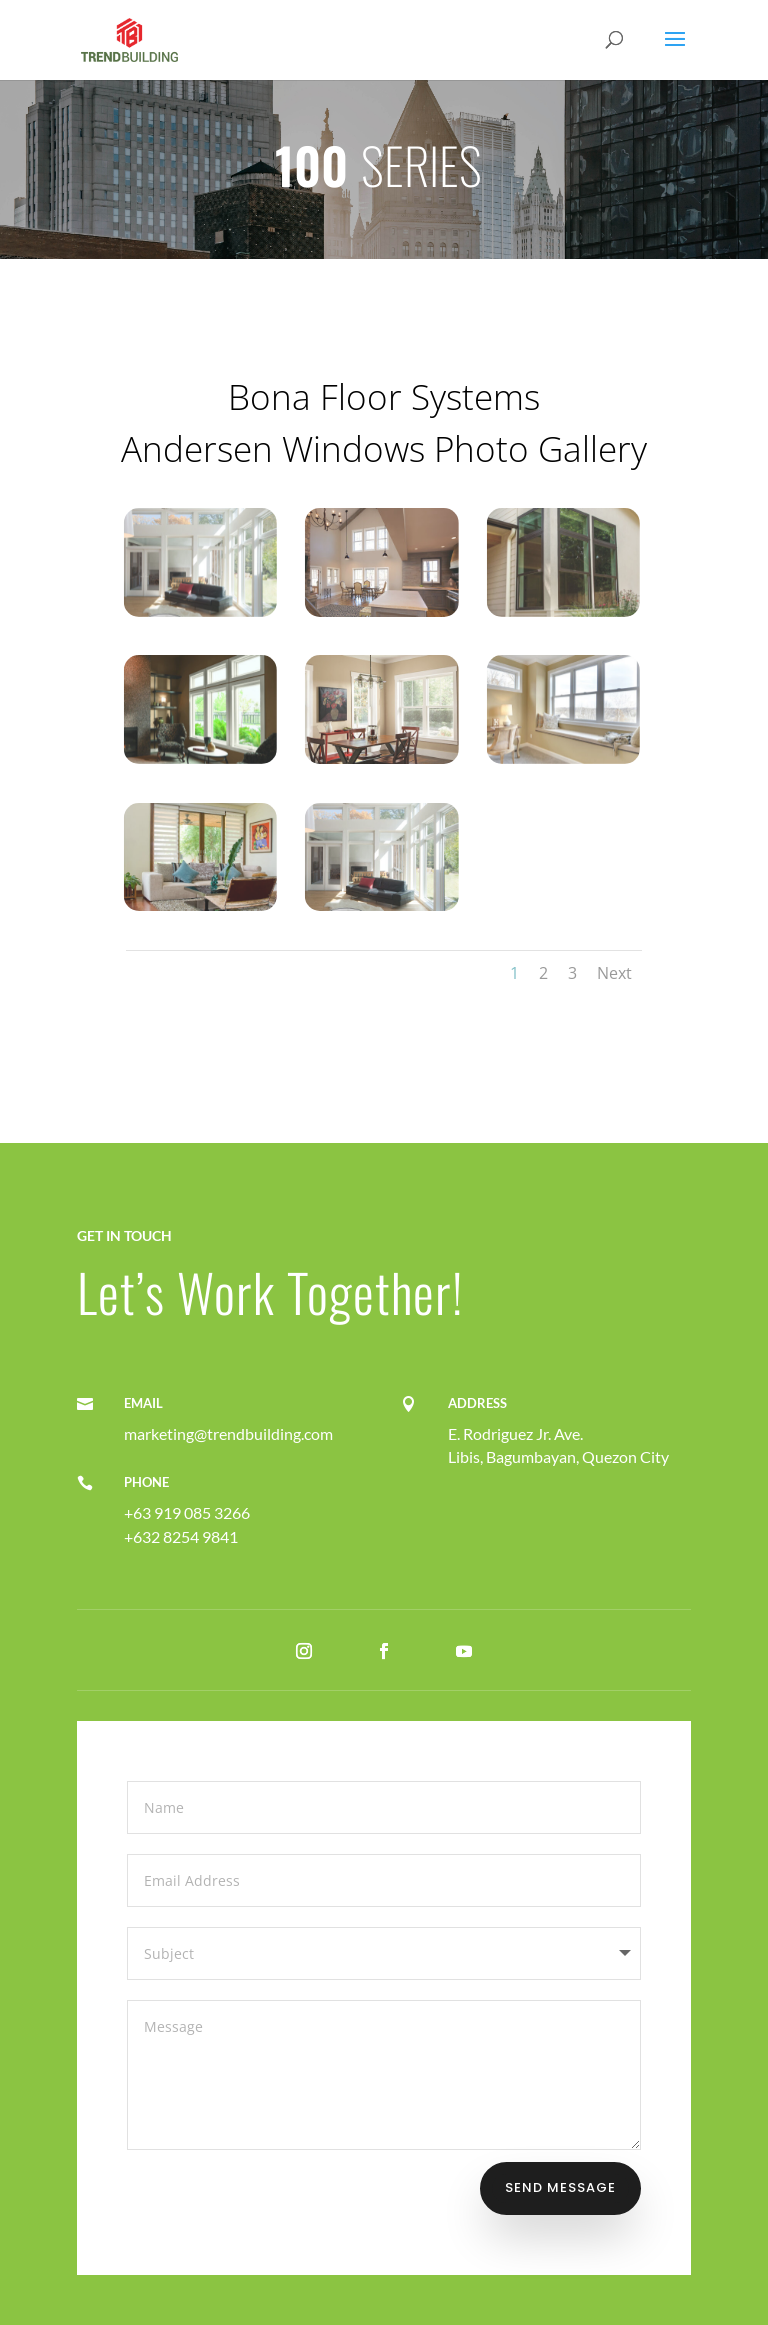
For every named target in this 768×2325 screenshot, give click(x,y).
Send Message (560, 2187)
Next (614, 973)
